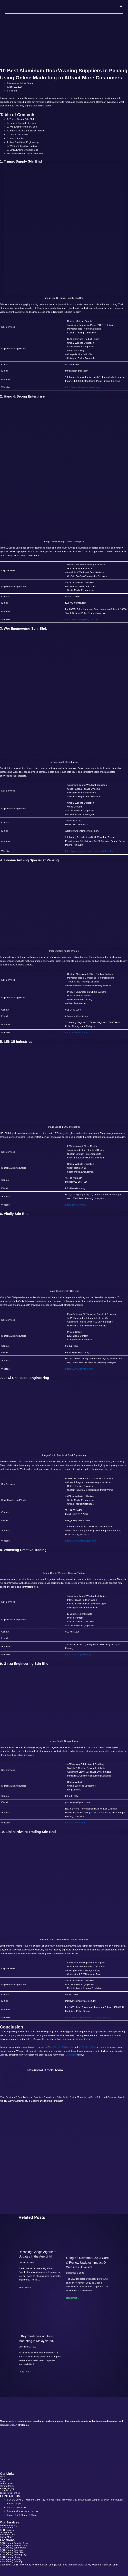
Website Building (8, 2525)
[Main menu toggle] (112, 6)
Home (3, 2477)
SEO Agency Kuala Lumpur (14, 2545)
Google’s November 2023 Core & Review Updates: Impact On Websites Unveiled (87, 2262)
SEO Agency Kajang (10, 2559)
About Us (4, 2479)
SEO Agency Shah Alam (12, 2552)
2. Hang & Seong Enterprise (21, 123)
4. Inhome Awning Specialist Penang (26, 130)
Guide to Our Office (10, 2493)
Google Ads (6, 2532)
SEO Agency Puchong (11, 2550)
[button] (121, 6)
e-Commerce (6, 2528)
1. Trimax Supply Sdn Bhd (20, 119)
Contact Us (6, 2490)
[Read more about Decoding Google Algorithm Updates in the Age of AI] (40, 2235)
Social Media (6, 2537)
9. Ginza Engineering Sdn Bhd (22, 150)
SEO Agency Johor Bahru (13, 2548)
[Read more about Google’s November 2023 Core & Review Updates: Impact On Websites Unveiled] (88, 2238)
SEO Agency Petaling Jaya (14, 2543)
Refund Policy (7, 2486)
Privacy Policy (7, 2488)
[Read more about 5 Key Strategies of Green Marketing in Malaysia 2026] (40, 2320)
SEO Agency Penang (11, 2562)
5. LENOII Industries (17, 134)
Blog (2, 2481)
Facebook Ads (7, 2534)
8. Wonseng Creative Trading (22, 146)
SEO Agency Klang (10, 2557)
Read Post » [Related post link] (24, 2287)
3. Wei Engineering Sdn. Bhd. (22, 126)
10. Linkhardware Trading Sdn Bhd (25, 153)
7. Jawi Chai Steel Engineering (22, 142)
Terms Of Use (7, 2483)
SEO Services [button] (9, 2530)
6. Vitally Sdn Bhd (16, 138)
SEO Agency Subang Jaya (13, 2555)
